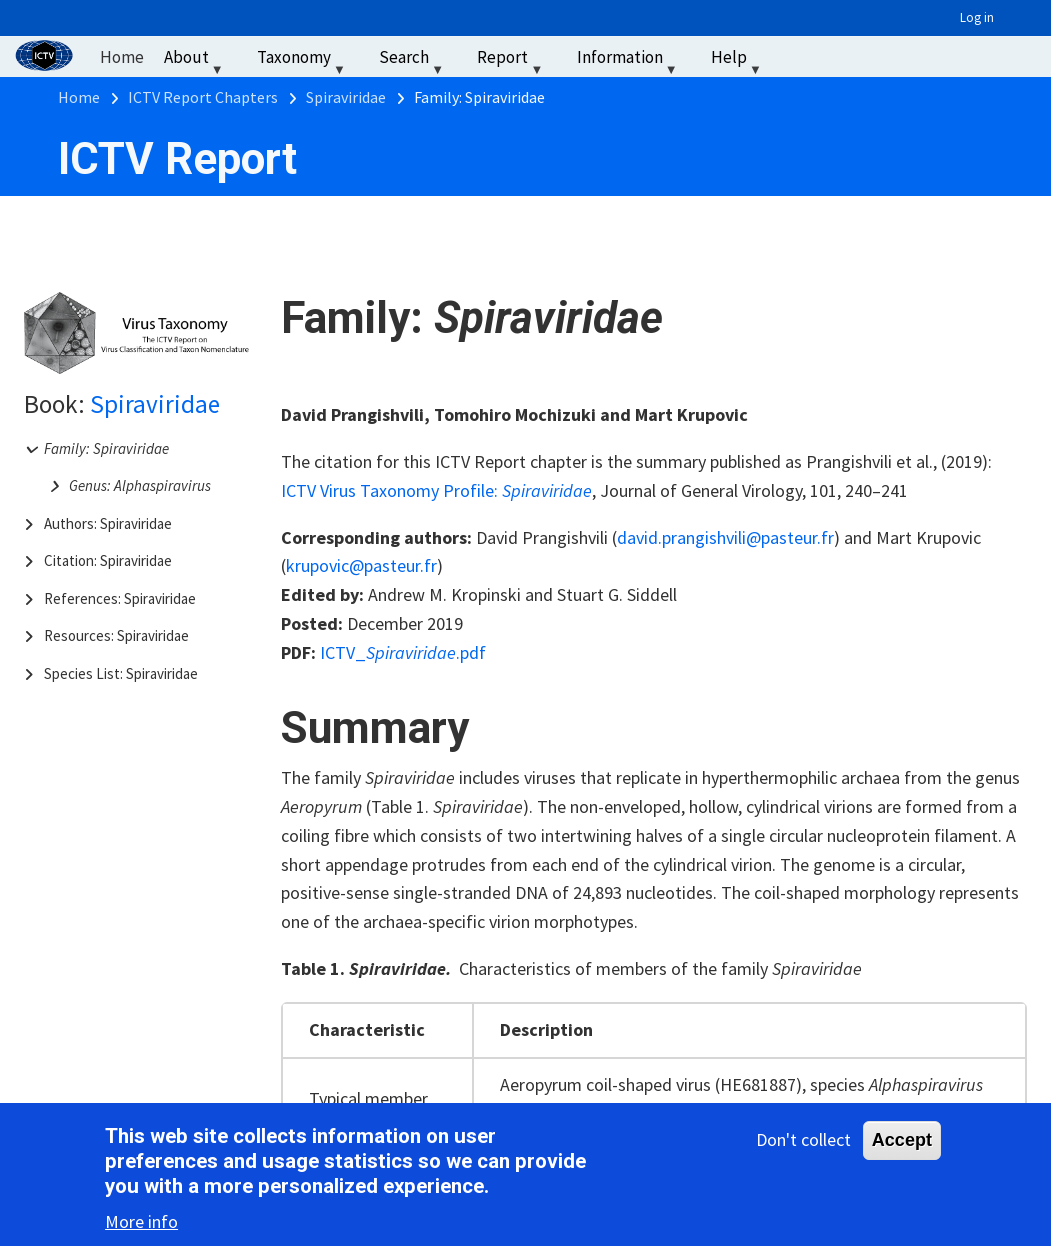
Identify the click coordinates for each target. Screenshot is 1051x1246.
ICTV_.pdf (403, 652)
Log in (977, 17)
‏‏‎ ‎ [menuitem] (796, 57)
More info (141, 1223)
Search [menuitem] (413, 61)
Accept (902, 1142)
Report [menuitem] (512, 61)
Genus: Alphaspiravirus (140, 485)
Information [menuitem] (629, 61)
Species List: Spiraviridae (121, 673)
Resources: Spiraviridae (116, 635)
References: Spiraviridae (120, 598)
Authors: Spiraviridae (108, 523)
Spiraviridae (155, 404)
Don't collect (803, 1141)
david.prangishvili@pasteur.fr (725, 537)
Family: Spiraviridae (106, 448)
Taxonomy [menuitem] (303, 61)
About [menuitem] (196, 61)
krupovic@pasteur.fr (361, 565)
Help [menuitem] (738, 61)
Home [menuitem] (122, 57)
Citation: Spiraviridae (108, 560)
